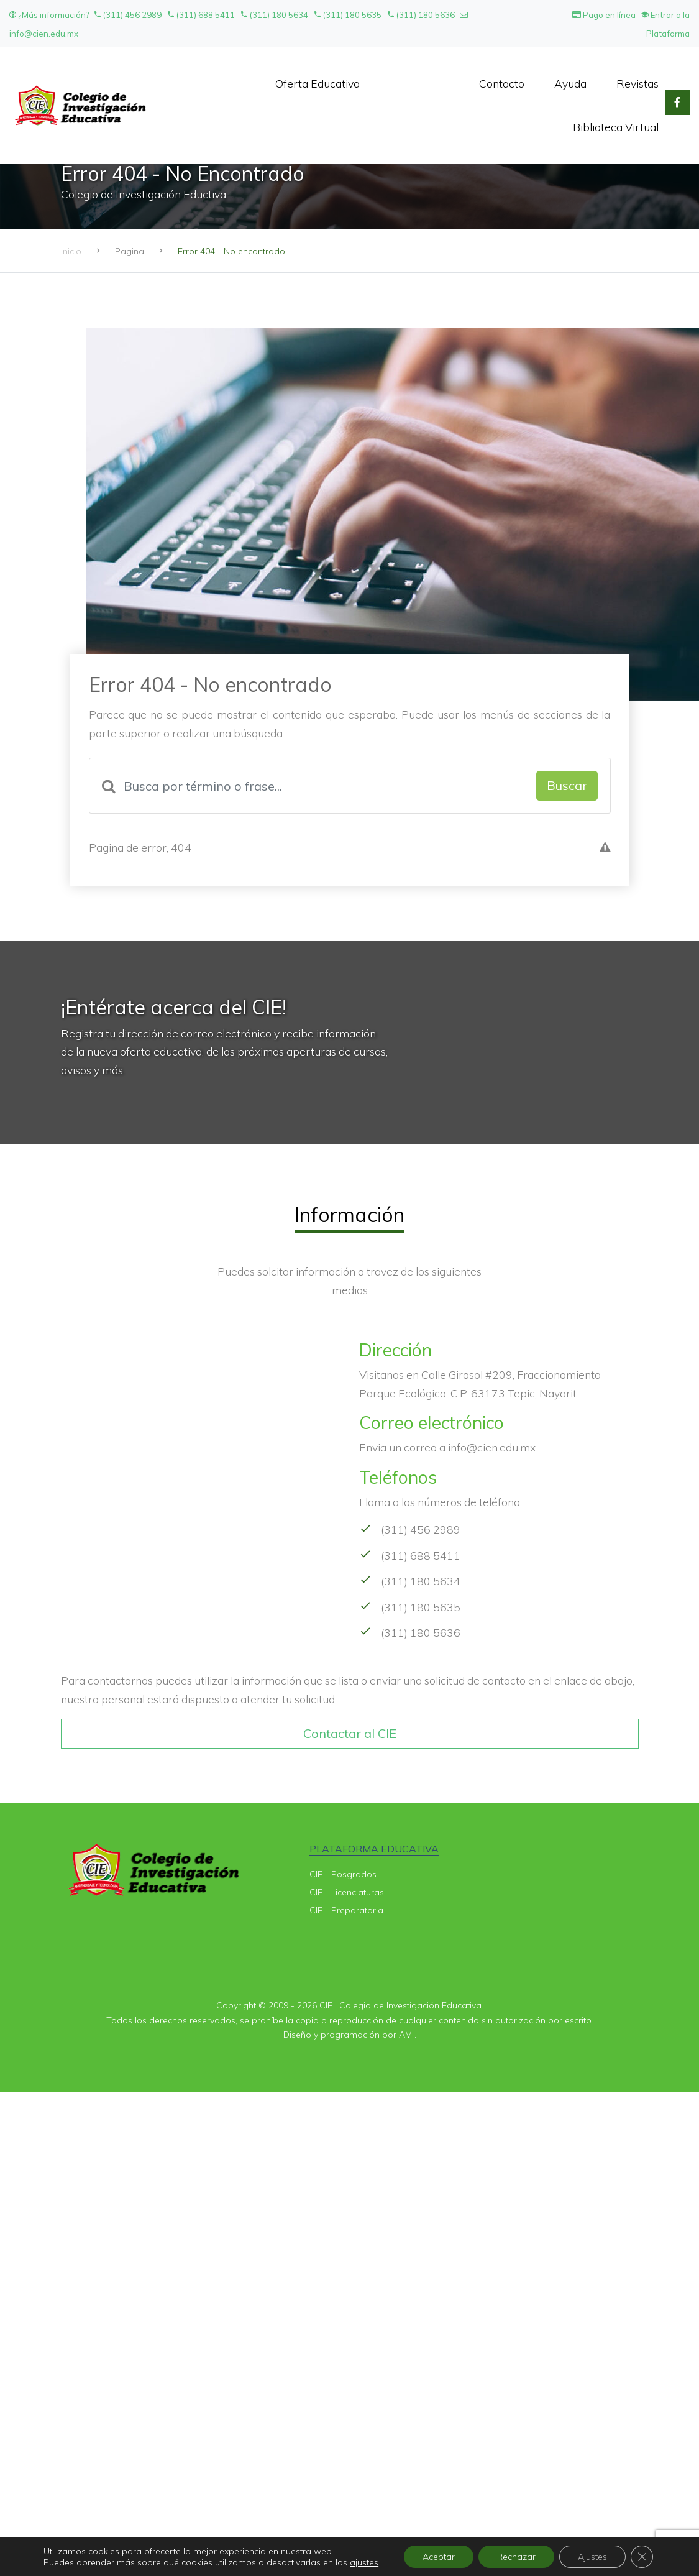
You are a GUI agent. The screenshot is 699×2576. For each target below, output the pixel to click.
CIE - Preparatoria (346, 1910)
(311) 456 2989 (127, 15)
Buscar (567, 785)
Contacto (501, 83)
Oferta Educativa (317, 83)
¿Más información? (50, 15)
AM (405, 2034)
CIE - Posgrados (343, 1874)
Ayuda (570, 83)
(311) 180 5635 (347, 15)
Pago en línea (604, 15)
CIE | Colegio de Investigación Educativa (400, 2005)
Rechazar (516, 2556)
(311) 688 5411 (201, 15)
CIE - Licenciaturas (346, 1892)
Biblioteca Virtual (616, 127)
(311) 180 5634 (274, 15)
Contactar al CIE (349, 1733)
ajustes (364, 2562)
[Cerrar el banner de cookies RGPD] (642, 2557)
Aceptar (439, 2556)
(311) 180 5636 (420, 15)
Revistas (637, 83)
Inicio (71, 251)
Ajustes (592, 2556)
